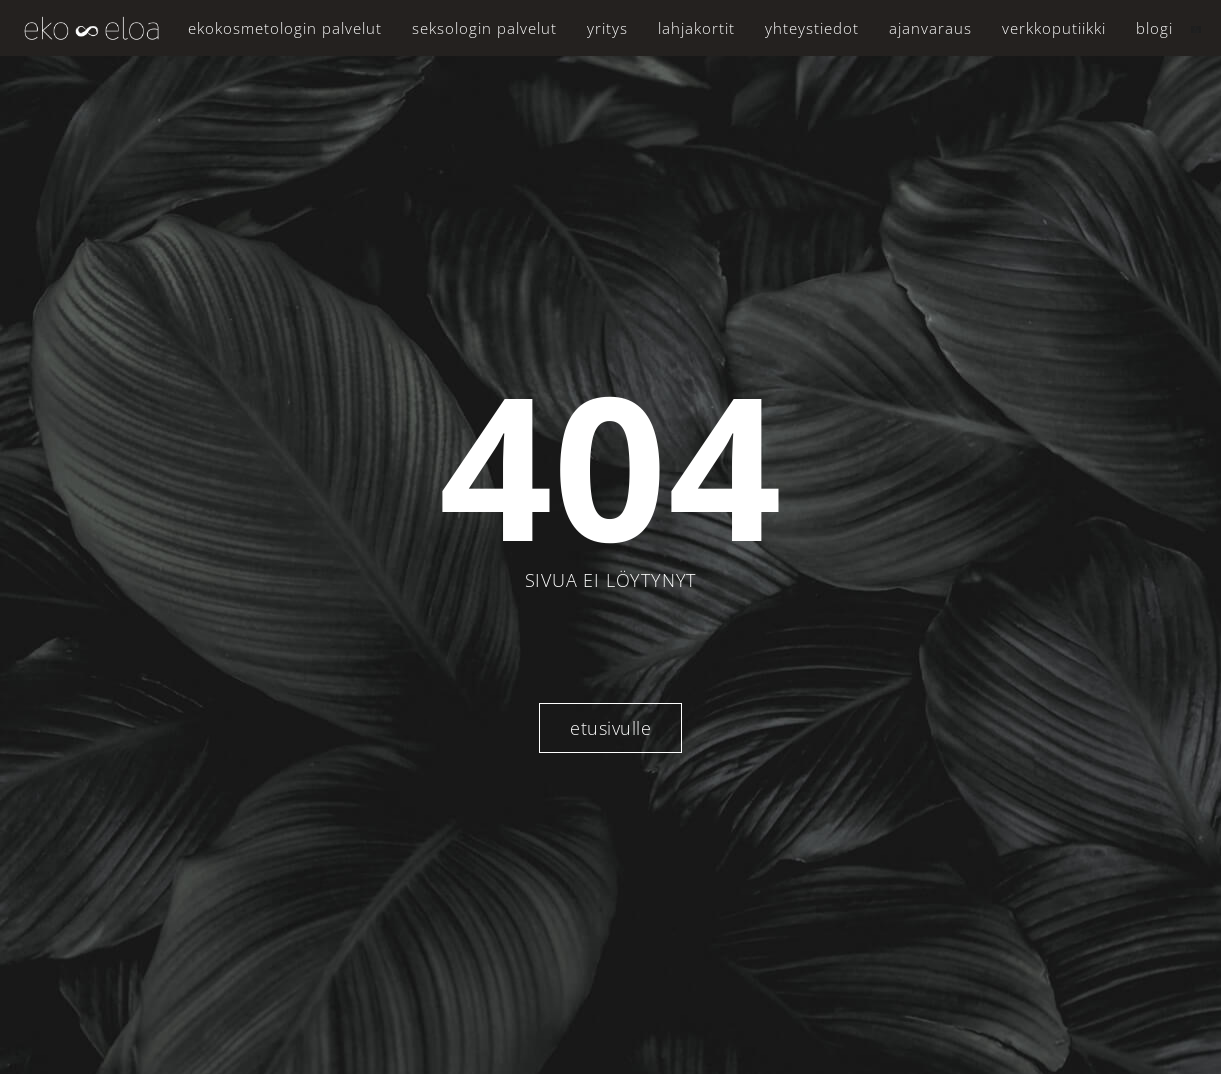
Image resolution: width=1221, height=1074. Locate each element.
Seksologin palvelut (484, 28)
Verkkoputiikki (1054, 28)
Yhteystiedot (812, 28)
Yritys (607, 28)
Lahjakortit (696, 28)
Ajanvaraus (930, 28)
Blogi (1154, 28)
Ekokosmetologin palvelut (285, 28)
